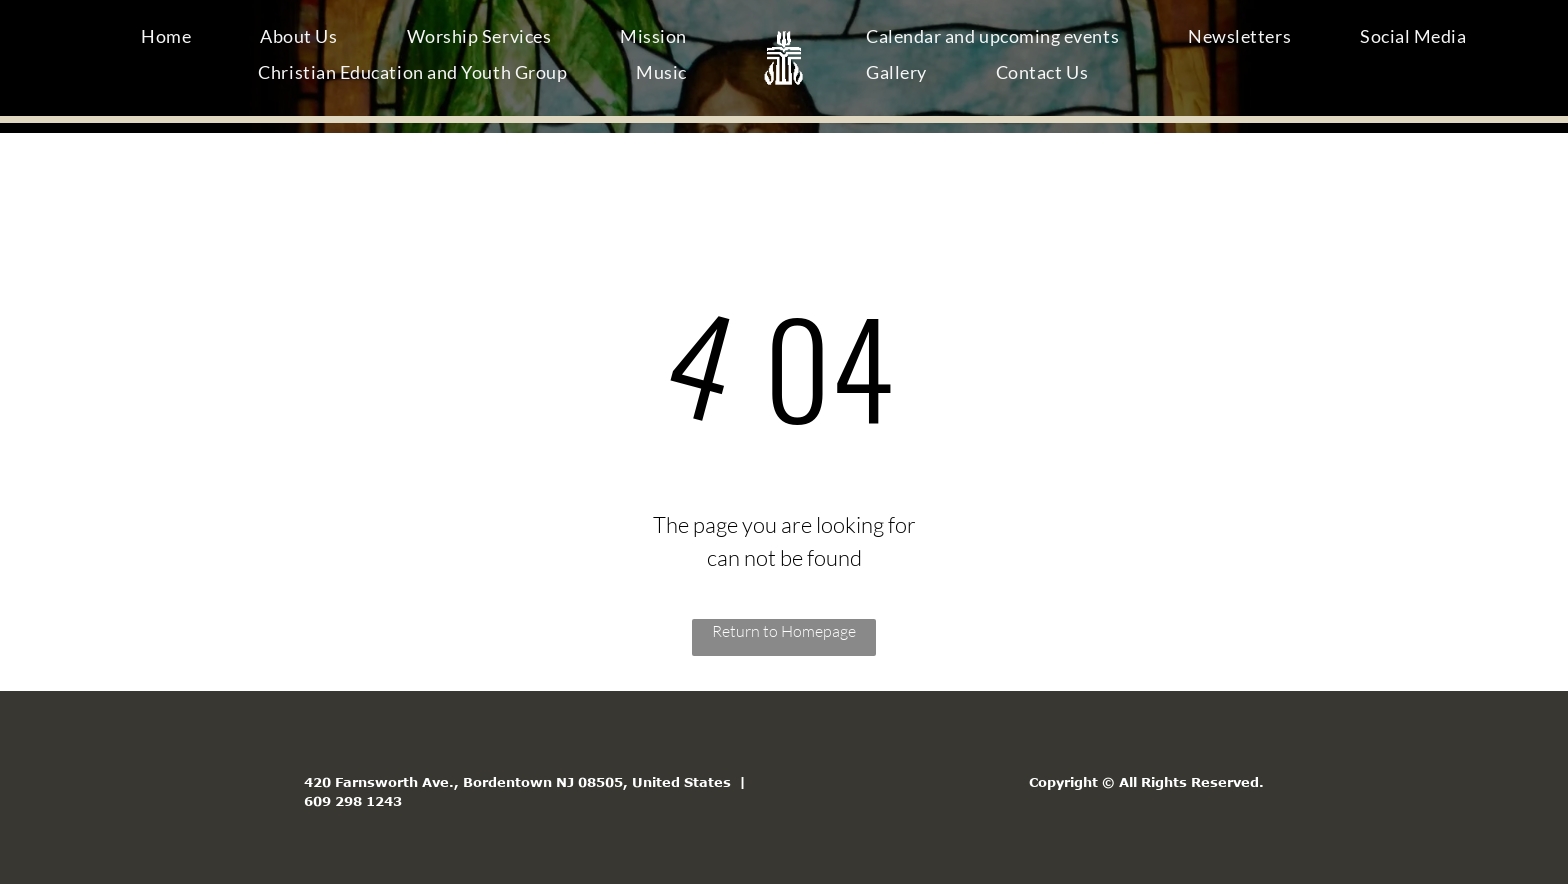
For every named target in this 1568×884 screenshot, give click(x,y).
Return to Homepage (784, 631)
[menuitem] (173, 40)
